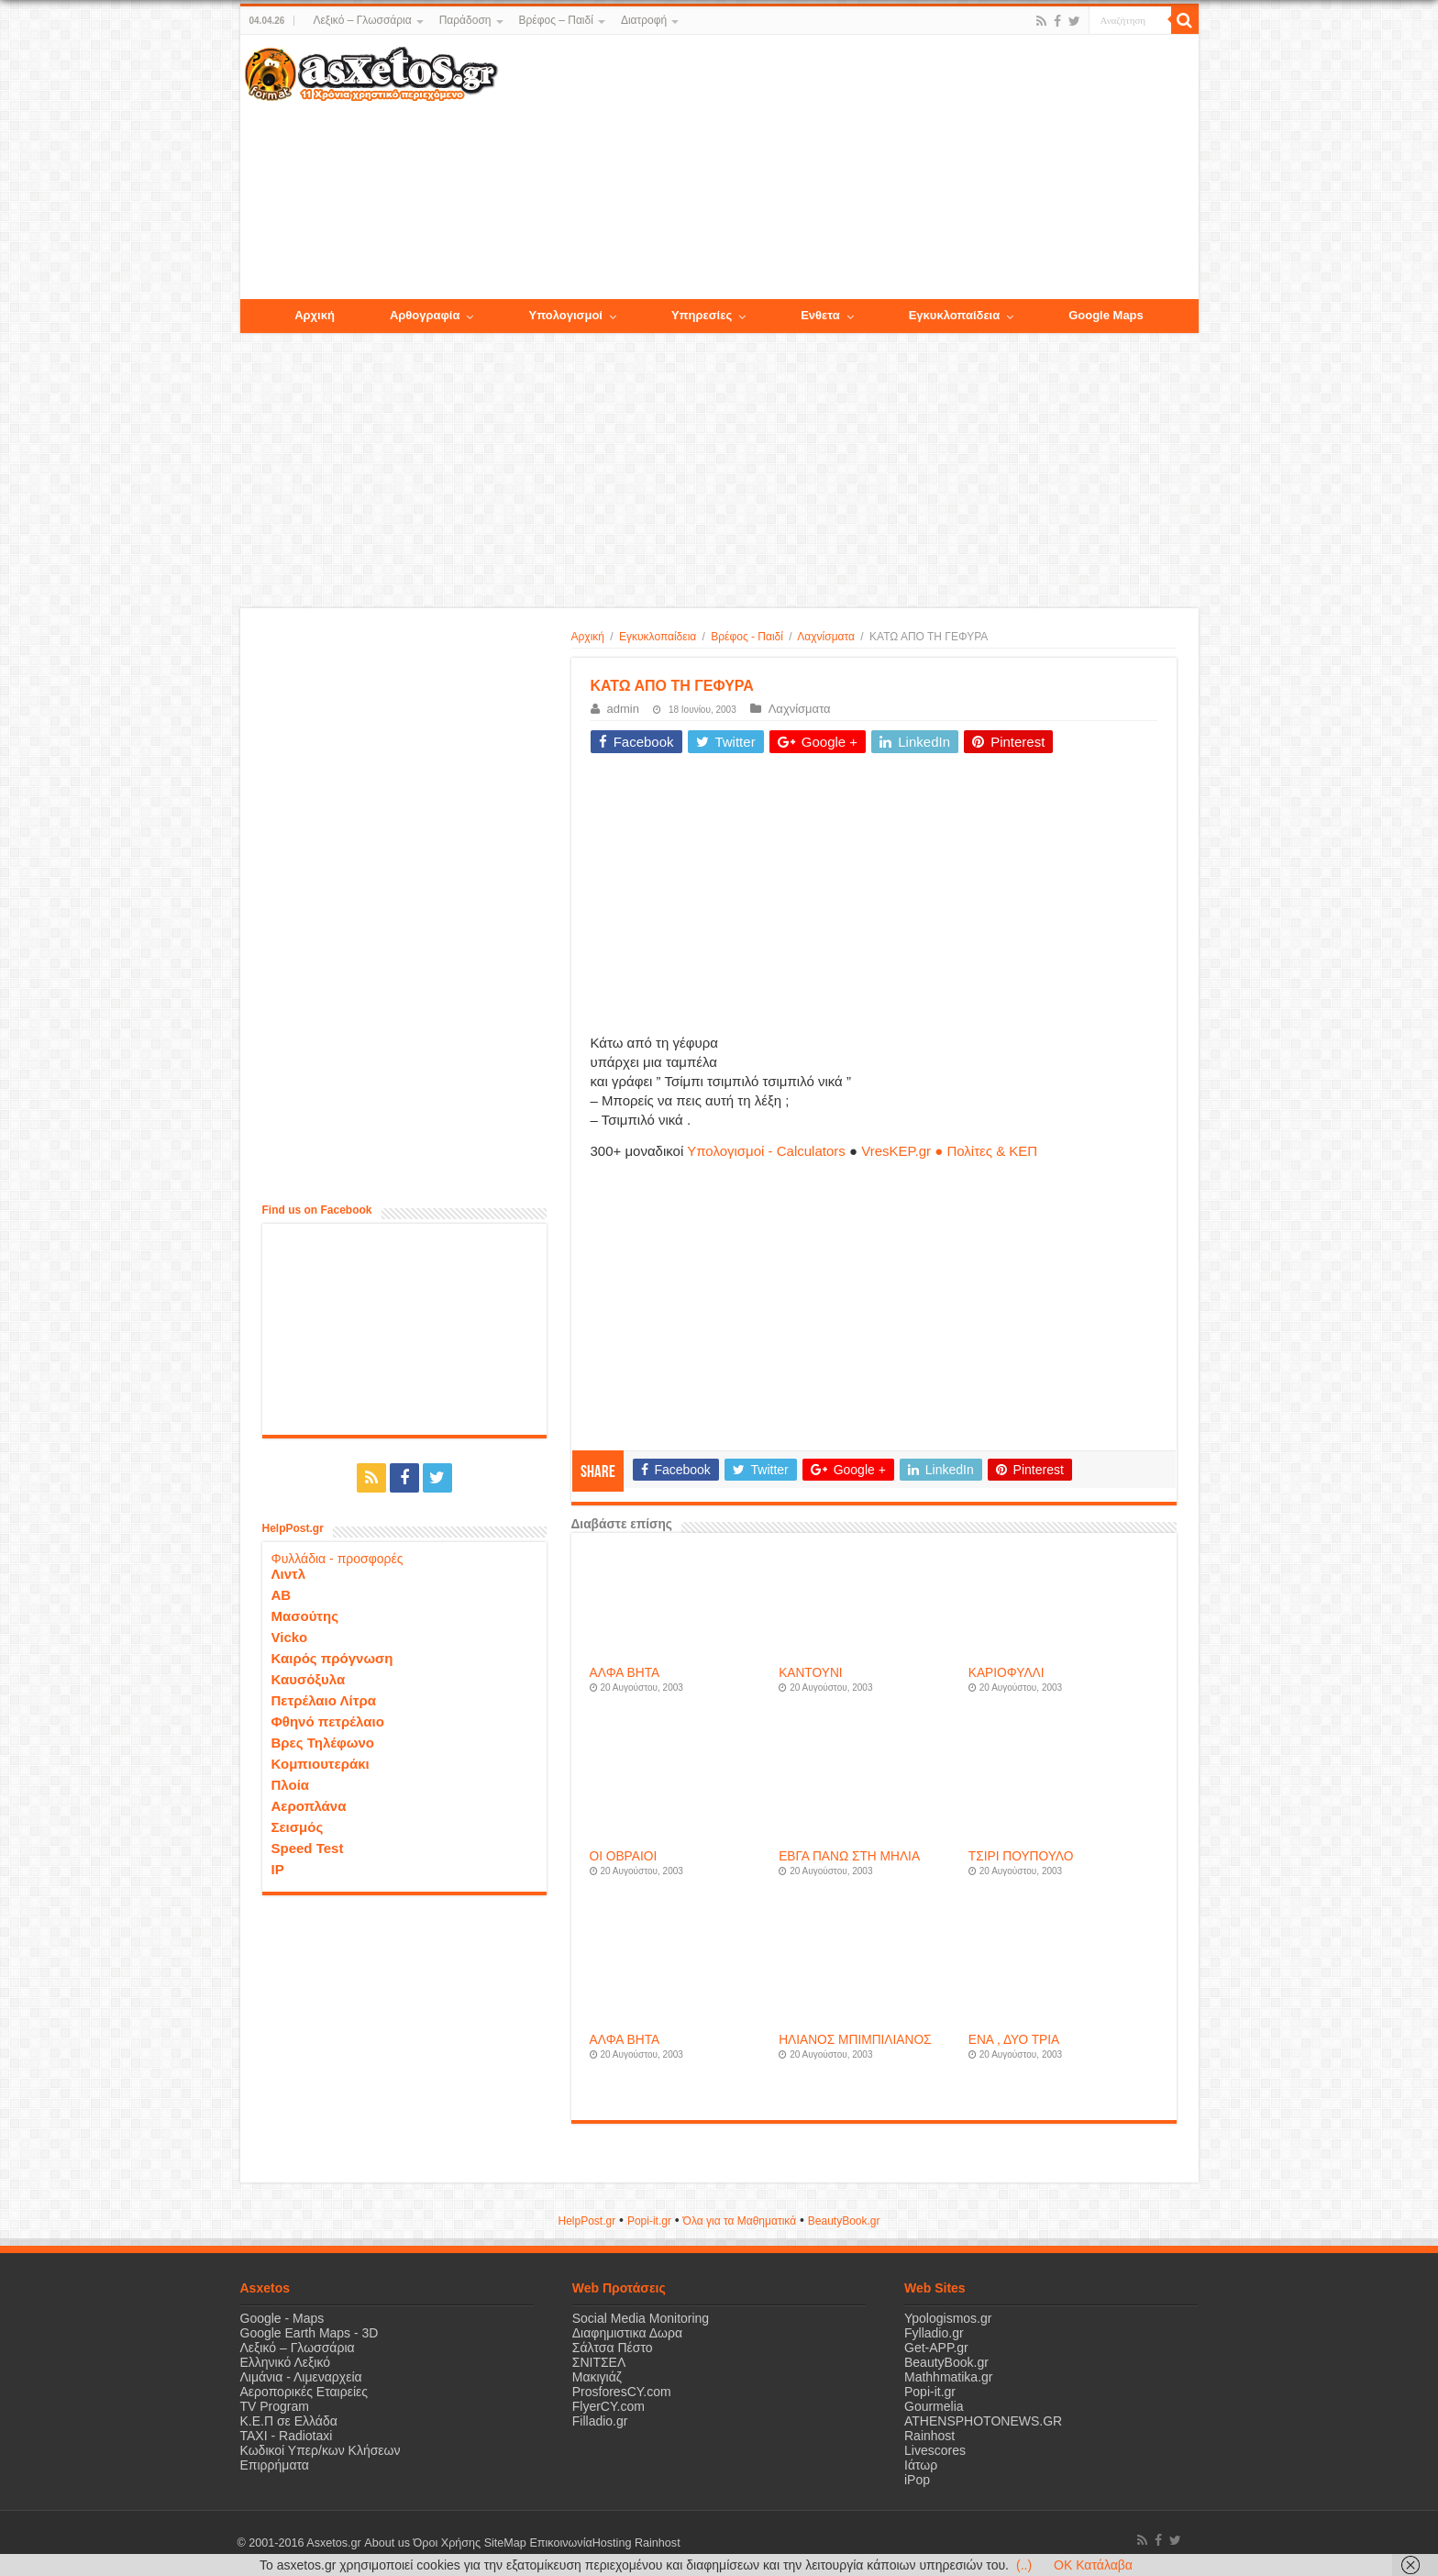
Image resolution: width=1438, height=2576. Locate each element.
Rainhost (929, 2435)
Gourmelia (934, 2406)
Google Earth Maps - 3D (309, 2333)
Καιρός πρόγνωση (332, 1658)
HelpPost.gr (586, 2221)
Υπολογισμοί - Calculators (766, 1151)
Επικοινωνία (560, 2543)
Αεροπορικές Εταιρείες (304, 2391)
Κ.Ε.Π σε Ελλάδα (288, 2421)
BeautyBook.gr (946, 2362)
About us (387, 2543)
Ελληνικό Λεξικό (285, 2362)
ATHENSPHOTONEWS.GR (983, 2421)
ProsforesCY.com (621, 2391)
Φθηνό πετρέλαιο (327, 1721)
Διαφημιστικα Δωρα (627, 2333)
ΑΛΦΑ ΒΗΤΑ (625, 1673)
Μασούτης (305, 1616)
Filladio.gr (600, 2421)
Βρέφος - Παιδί (747, 636)
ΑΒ (281, 1595)
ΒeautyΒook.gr (844, 2221)
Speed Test (307, 1848)
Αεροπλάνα (309, 1806)
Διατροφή (644, 20)
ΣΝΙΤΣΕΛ (599, 2362)
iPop (917, 2479)
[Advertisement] (847, 167)
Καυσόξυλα (308, 1679)
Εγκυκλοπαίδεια (657, 636)
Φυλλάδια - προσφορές (337, 1558)
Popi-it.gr (649, 2221)
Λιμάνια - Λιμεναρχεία (301, 2377)
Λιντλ (288, 1574)
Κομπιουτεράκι (320, 1763)
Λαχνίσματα (826, 636)
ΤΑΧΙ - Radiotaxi (286, 2435)
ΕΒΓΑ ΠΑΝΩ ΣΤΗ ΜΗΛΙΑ (849, 1856)
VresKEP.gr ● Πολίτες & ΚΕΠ (949, 1151)
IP (277, 1869)
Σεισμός (297, 1827)
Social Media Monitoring (640, 2318)
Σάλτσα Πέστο (612, 2347)
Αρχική (587, 636)
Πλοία (290, 1785)
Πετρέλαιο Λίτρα (323, 1700)
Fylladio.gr (934, 2333)
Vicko (289, 1637)
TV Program (274, 2406)
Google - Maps (282, 2318)
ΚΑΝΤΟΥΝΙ (810, 1673)
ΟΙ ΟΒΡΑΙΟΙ (624, 1856)
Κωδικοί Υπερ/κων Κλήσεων (320, 2450)
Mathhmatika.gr (948, 2377)
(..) (1024, 2565)
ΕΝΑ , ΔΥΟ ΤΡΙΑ (1013, 2040)
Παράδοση (465, 20)
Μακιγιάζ (597, 2377)
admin (623, 709)
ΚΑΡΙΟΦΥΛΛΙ (1006, 1673)
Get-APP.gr (936, 2347)
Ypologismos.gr (947, 2318)
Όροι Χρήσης (447, 2543)
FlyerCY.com (608, 2406)
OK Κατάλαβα (1093, 2565)
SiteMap (504, 2543)
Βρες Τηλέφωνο (322, 1742)
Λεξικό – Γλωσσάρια (362, 20)
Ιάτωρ (920, 2465)
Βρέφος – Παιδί (556, 20)
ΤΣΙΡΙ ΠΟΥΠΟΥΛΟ (1021, 1856)
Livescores (935, 2450)
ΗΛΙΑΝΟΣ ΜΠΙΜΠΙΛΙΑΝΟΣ (855, 2040)
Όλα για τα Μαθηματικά (740, 2221)
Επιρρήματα (274, 2465)
